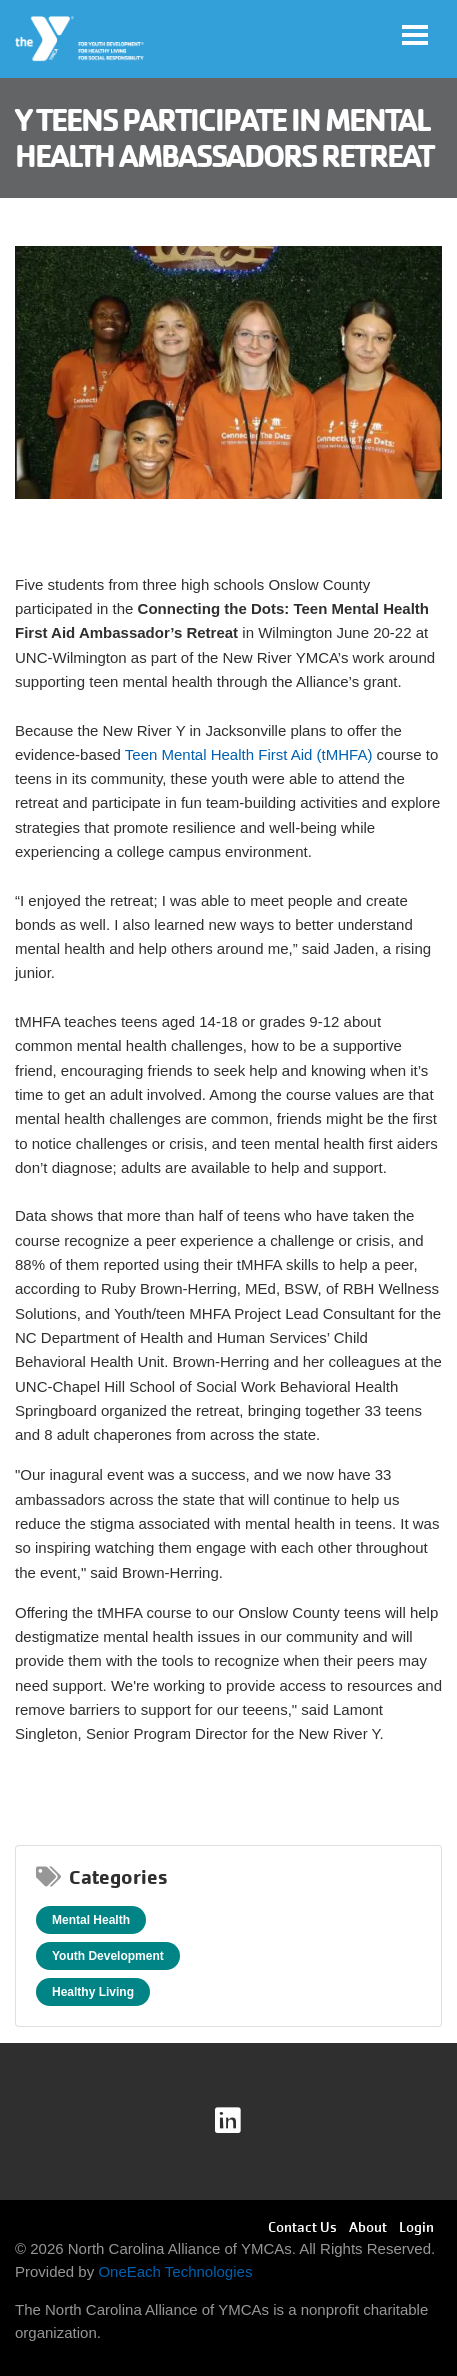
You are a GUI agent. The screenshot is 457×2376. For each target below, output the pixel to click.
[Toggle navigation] (415, 35)
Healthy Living (93, 1992)
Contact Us (302, 2227)
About (368, 2227)
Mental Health (91, 1920)
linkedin (241, 2121)
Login (416, 2227)
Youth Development (108, 1956)
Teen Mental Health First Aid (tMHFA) (249, 754)
